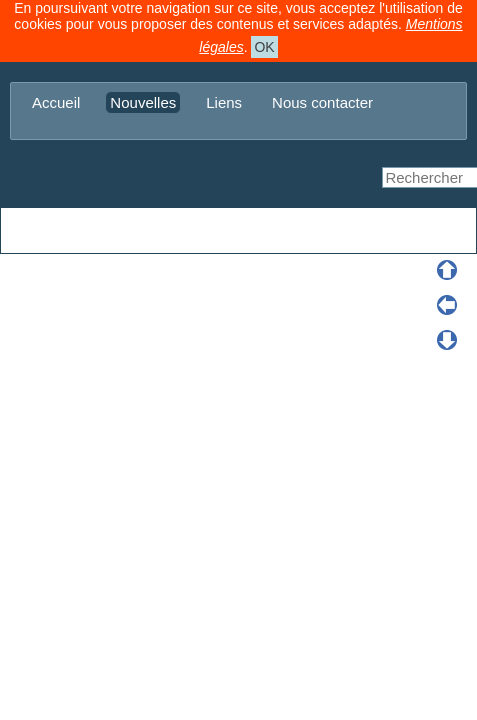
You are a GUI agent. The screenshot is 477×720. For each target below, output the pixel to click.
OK (264, 47)
